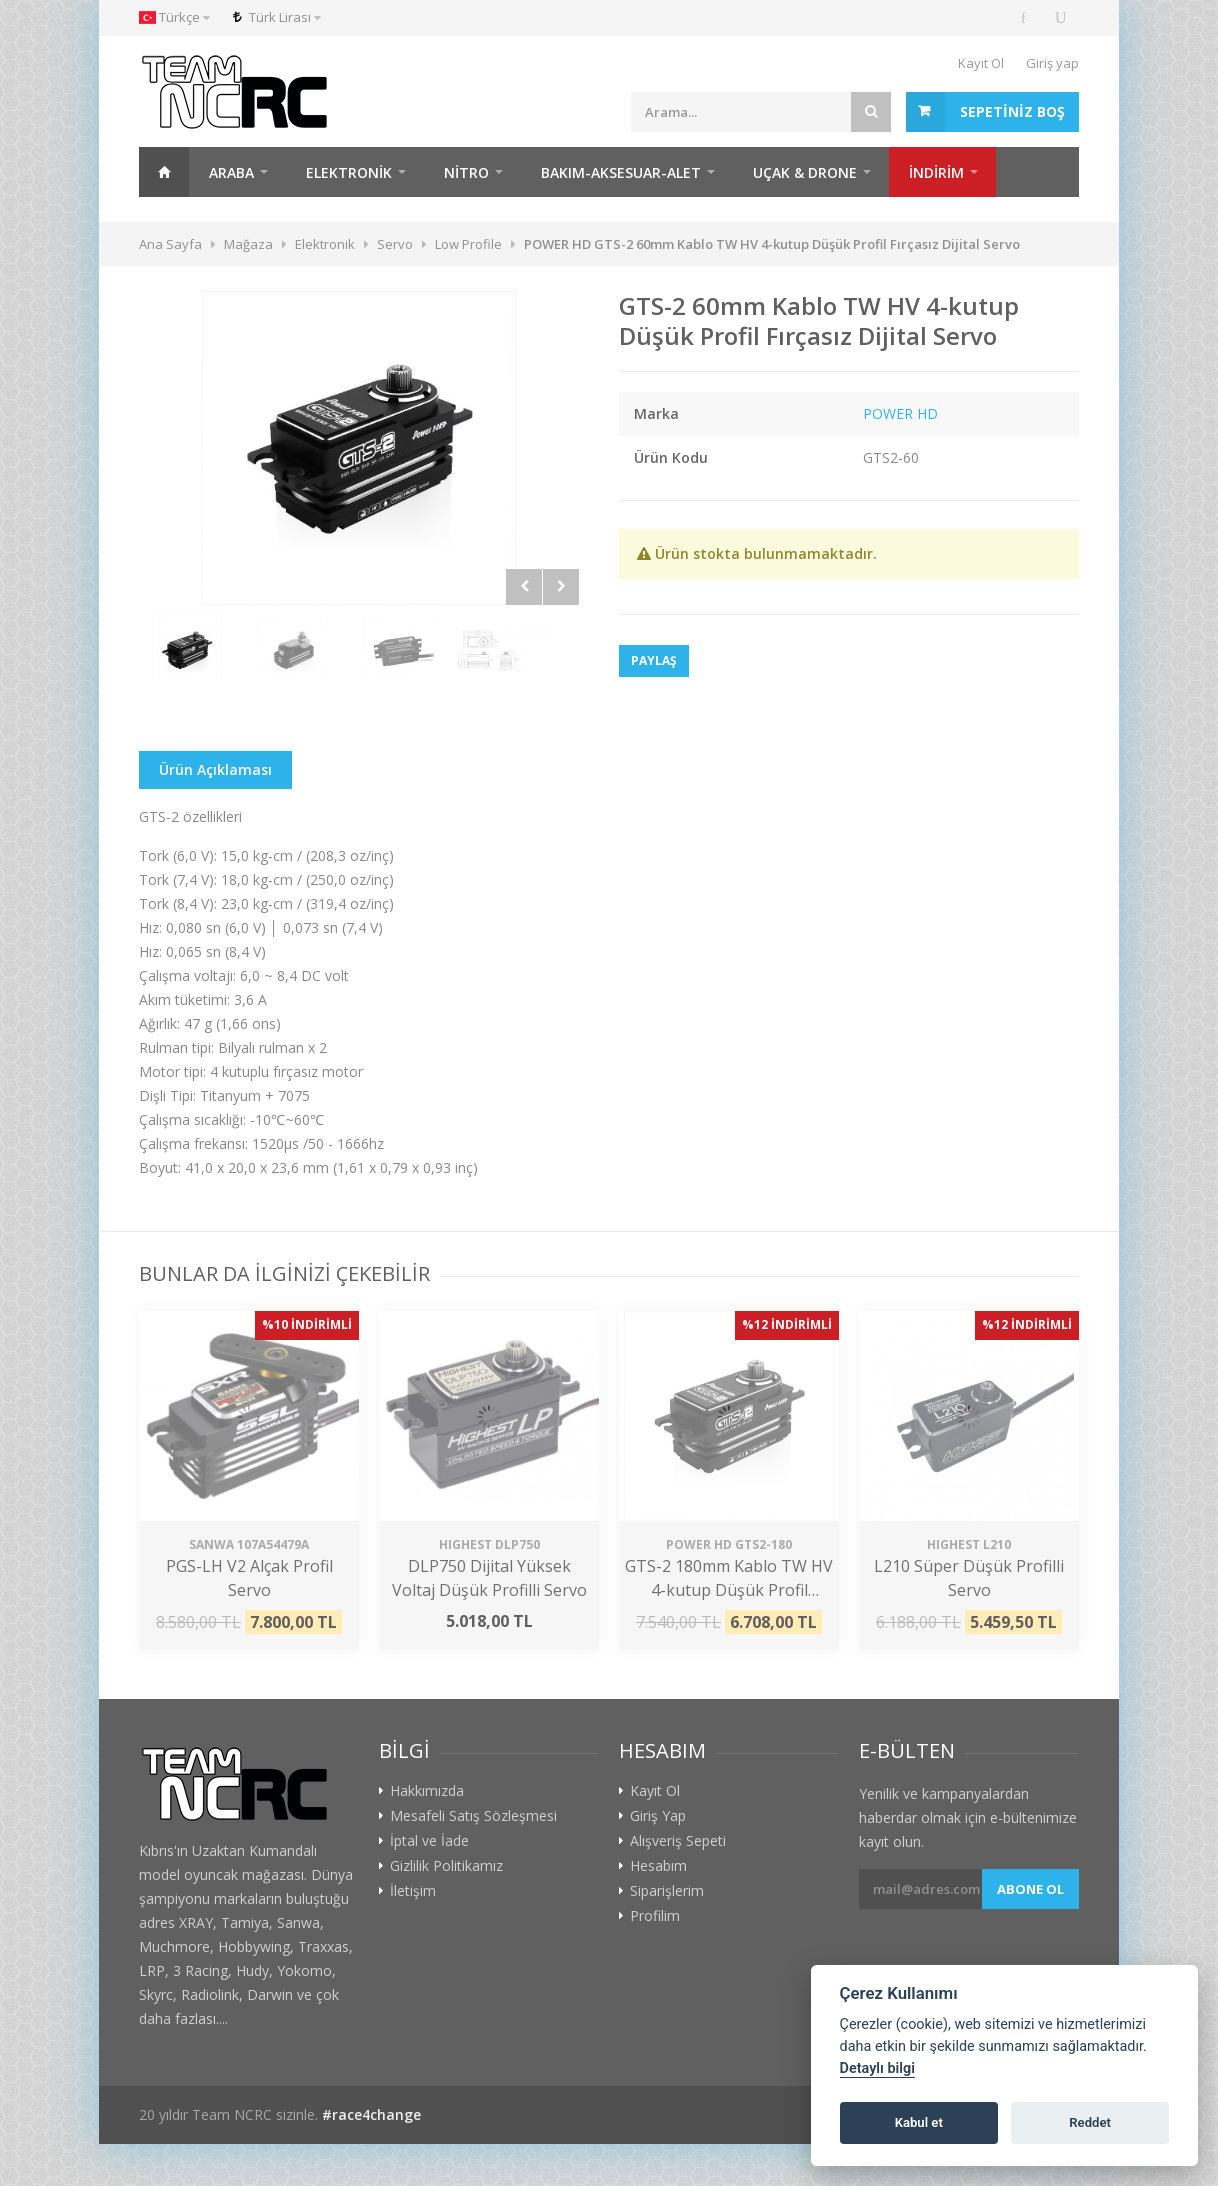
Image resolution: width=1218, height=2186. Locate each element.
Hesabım (658, 1866)
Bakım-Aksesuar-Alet (621, 172)
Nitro (466, 172)
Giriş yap (1052, 63)
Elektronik (349, 172)
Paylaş (654, 660)
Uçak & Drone (805, 172)
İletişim (413, 1891)
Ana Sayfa (164, 172)
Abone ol (1030, 1889)
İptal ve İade (429, 1841)
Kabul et (919, 2122)
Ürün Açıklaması (215, 769)
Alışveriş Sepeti (678, 1841)
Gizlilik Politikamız (446, 1866)
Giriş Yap (658, 1816)
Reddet (1090, 2122)
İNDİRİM (936, 172)
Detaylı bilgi (877, 2068)
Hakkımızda (427, 1791)
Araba (231, 172)
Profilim (655, 1916)
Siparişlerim (667, 1891)
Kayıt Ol (981, 63)
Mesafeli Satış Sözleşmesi (473, 1816)
